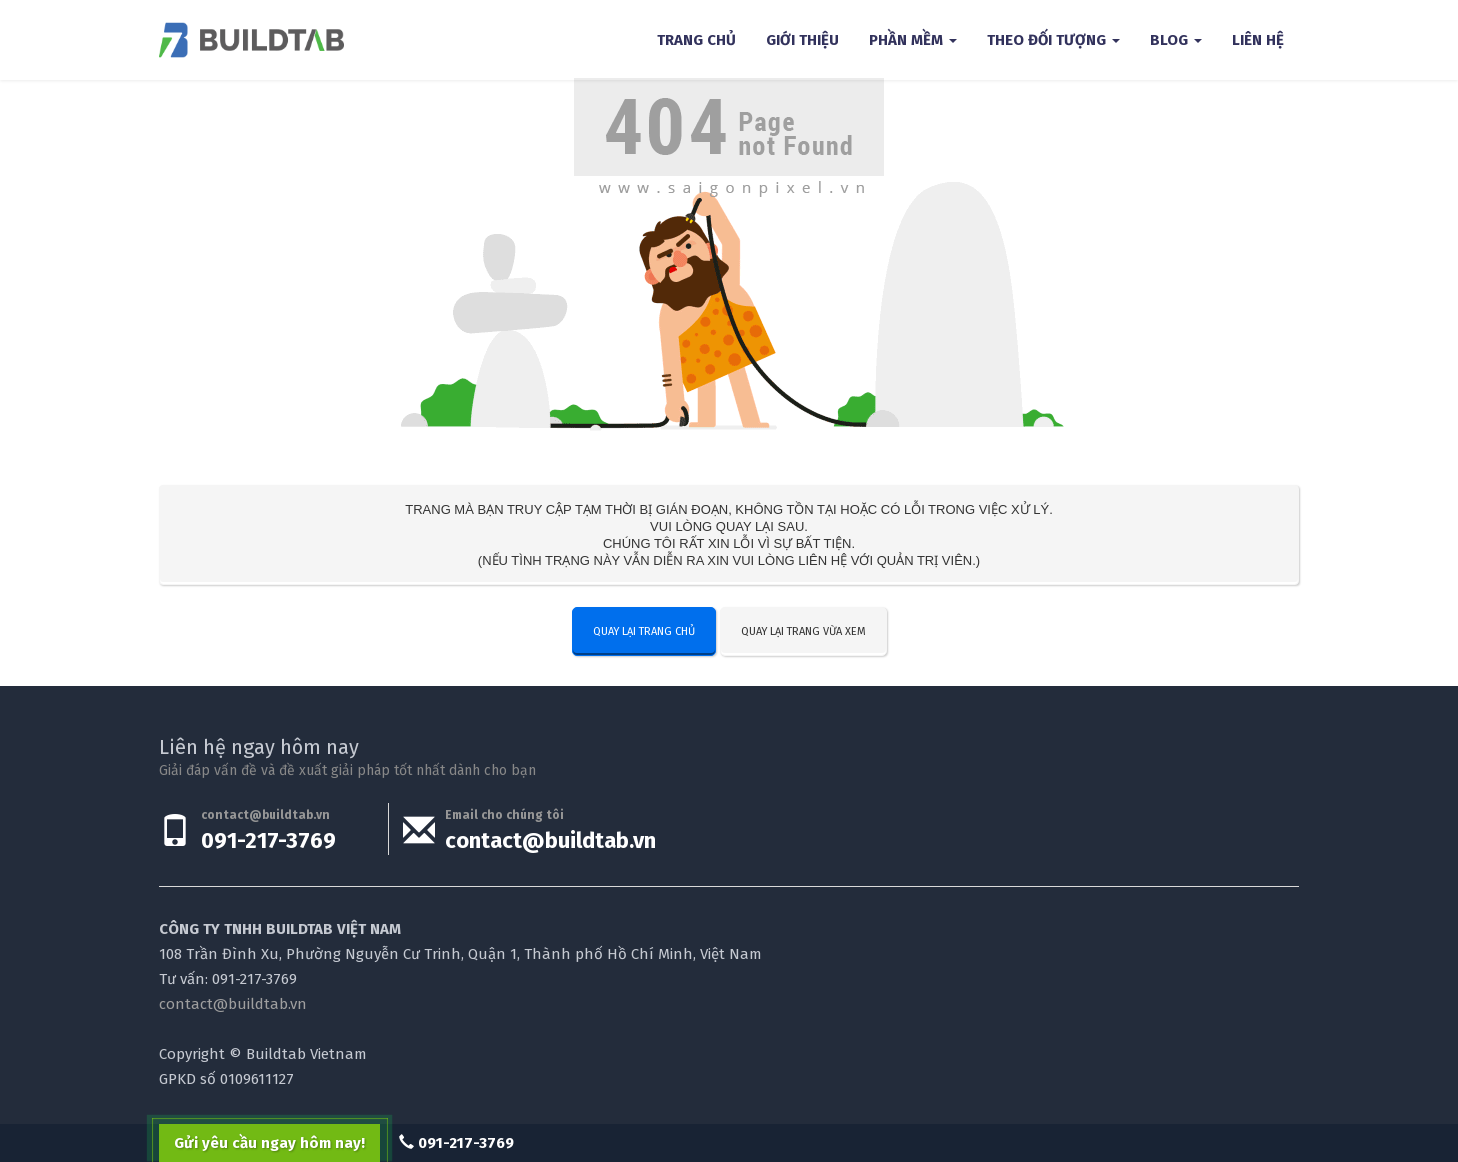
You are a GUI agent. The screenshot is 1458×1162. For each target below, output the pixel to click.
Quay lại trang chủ (644, 631)
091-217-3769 (268, 840)
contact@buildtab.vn (550, 840)
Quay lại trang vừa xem (803, 631)
